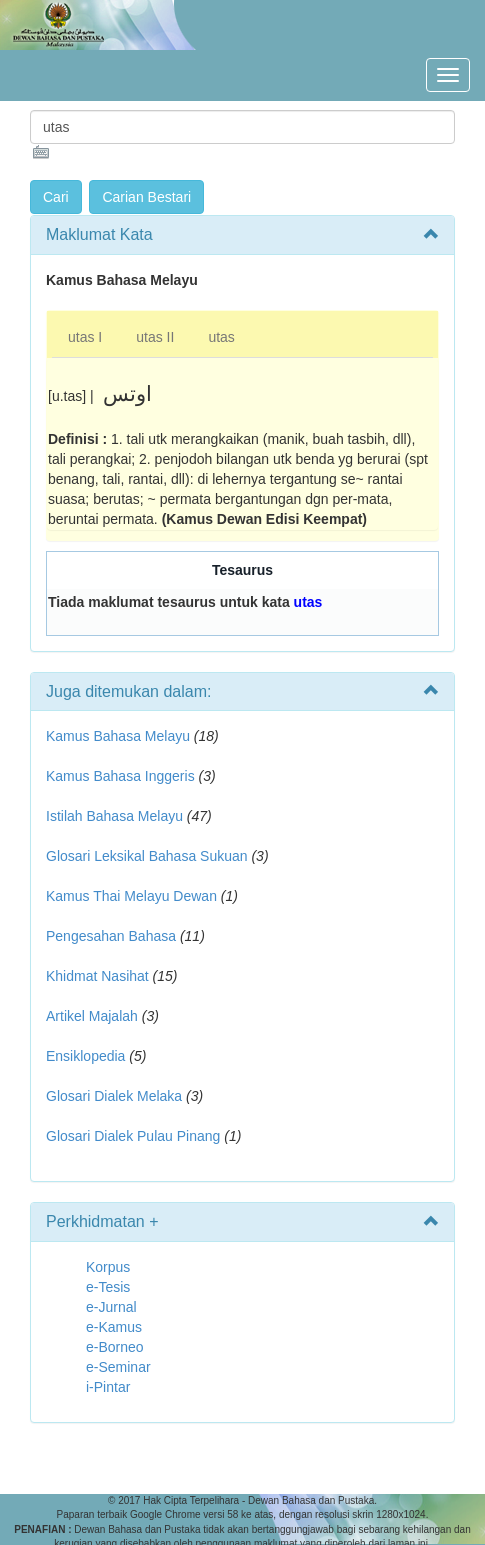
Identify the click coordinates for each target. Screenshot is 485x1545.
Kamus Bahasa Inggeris (120, 776)
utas (221, 337)
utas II (155, 337)
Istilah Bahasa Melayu (114, 816)
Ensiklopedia (85, 1056)
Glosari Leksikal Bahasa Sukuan (147, 856)
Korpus (108, 1267)
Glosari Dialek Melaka (114, 1096)
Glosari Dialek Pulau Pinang (133, 1136)
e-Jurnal (111, 1307)
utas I (85, 337)
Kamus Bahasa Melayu (120, 736)
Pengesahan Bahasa (111, 936)
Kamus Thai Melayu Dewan (131, 896)
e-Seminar (118, 1367)
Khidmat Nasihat (97, 976)
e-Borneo (115, 1347)
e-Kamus (114, 1327)
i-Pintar (108, 1387)
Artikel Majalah (92, 1016)
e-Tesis (108, 1287)
